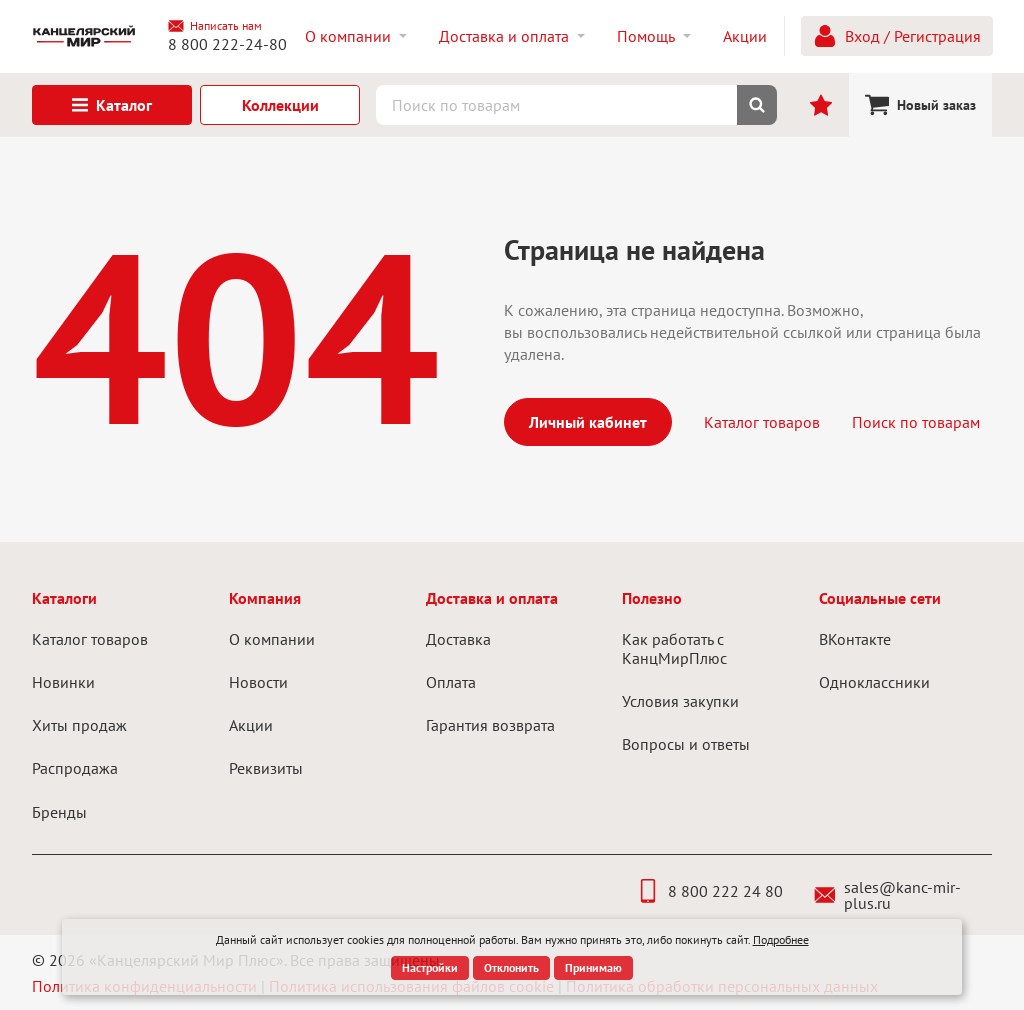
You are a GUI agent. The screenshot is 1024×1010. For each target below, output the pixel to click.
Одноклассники (874, 682)
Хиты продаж (79, 725)
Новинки (63, 682)
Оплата (451, 682)
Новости (258, 682)
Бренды (59, 812)
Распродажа (75, 768)
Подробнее (781, 939)
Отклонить (511, 967)
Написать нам (215, 26)
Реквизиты (266, 768)
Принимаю (593, 967)
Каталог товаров (762, 422)
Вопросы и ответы (686, 744)
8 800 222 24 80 (709, 891)
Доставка (458, 639)
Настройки (430, 967)
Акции (251, 725)
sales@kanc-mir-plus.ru (887, 895)
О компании (272, 639)
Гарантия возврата (490, 725)
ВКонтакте (855, 639)
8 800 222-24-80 (227, 44)
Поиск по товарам (916, 422)
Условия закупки (680, 701)
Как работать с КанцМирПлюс (674, 648)
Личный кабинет (588, 422)
